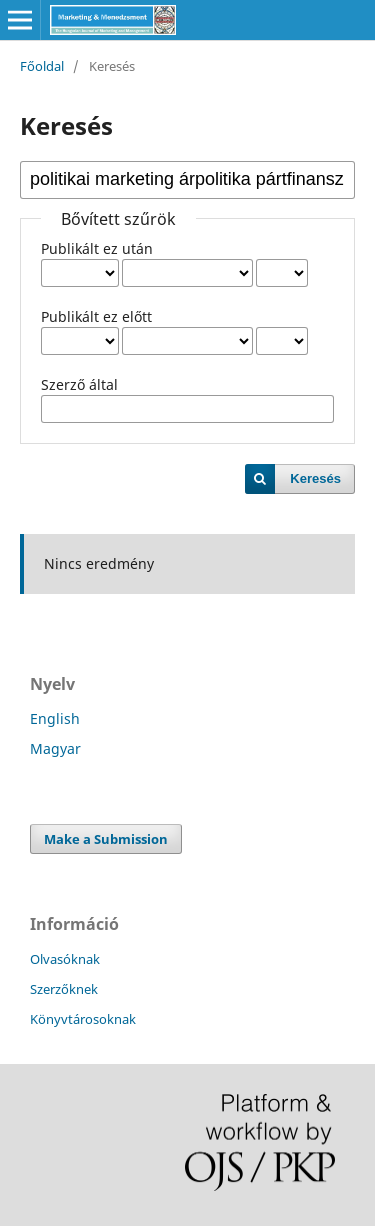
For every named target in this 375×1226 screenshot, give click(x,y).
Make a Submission (106, 839)
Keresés (315, 478)
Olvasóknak (65, 959)
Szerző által (79, 384)
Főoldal (42, 66)
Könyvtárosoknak (83, 1019)
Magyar (55, 748)
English (55, 718)
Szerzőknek (64, 989)
